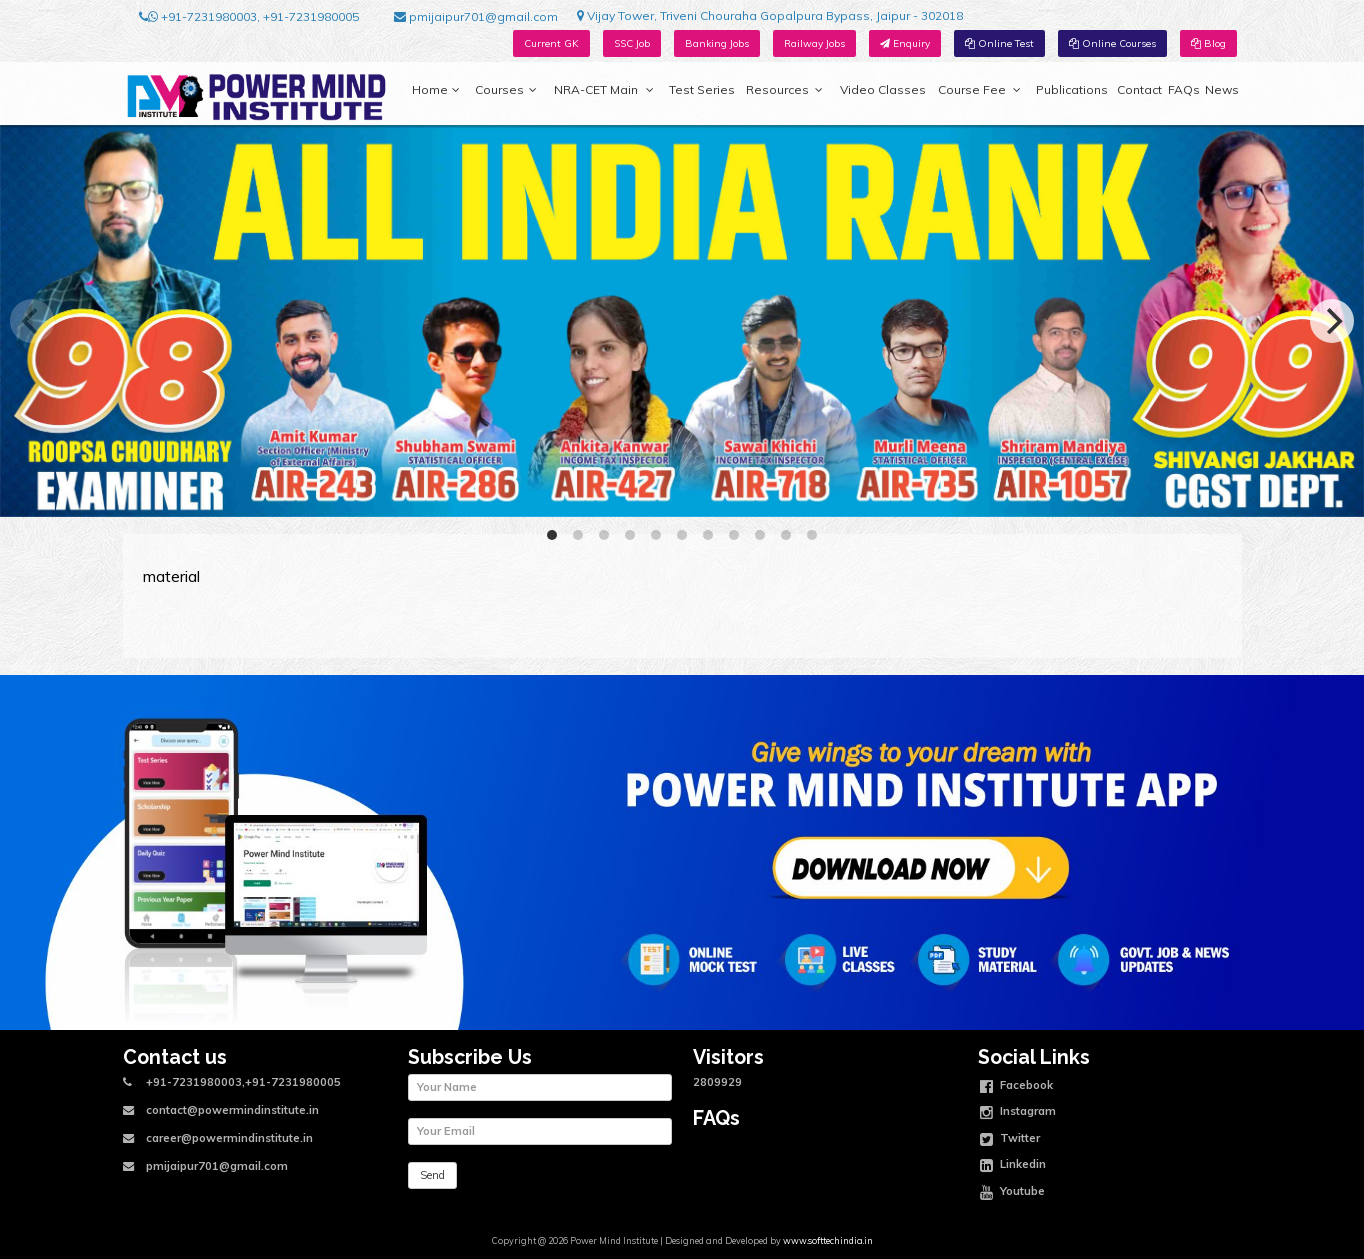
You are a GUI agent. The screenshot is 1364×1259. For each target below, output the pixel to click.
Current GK (551, 43)
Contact (1139, 89)
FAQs (1184, 89)
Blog (1208, 43)
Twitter (1010, 1140)
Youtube (1012, 1193)
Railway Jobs (814, 43)
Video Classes (883, 89)
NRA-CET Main (604, 90)
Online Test (999, 43)
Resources (784, 90)
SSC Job (632, 43)
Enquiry (905, 43)
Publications (1072, 89)
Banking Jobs (717, 43)
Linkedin (1013, 1166)
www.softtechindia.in (828, 1240)
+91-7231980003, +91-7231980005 (249, 17)
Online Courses (1112, 43)
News (1222, 89)
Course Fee (979, 90)
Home (436, 90)
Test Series (702, 89)
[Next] (1332, 321)
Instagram (1018, 1113)
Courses (506, 90)
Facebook (1016, 1087)
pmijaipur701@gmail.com (476, 17)
